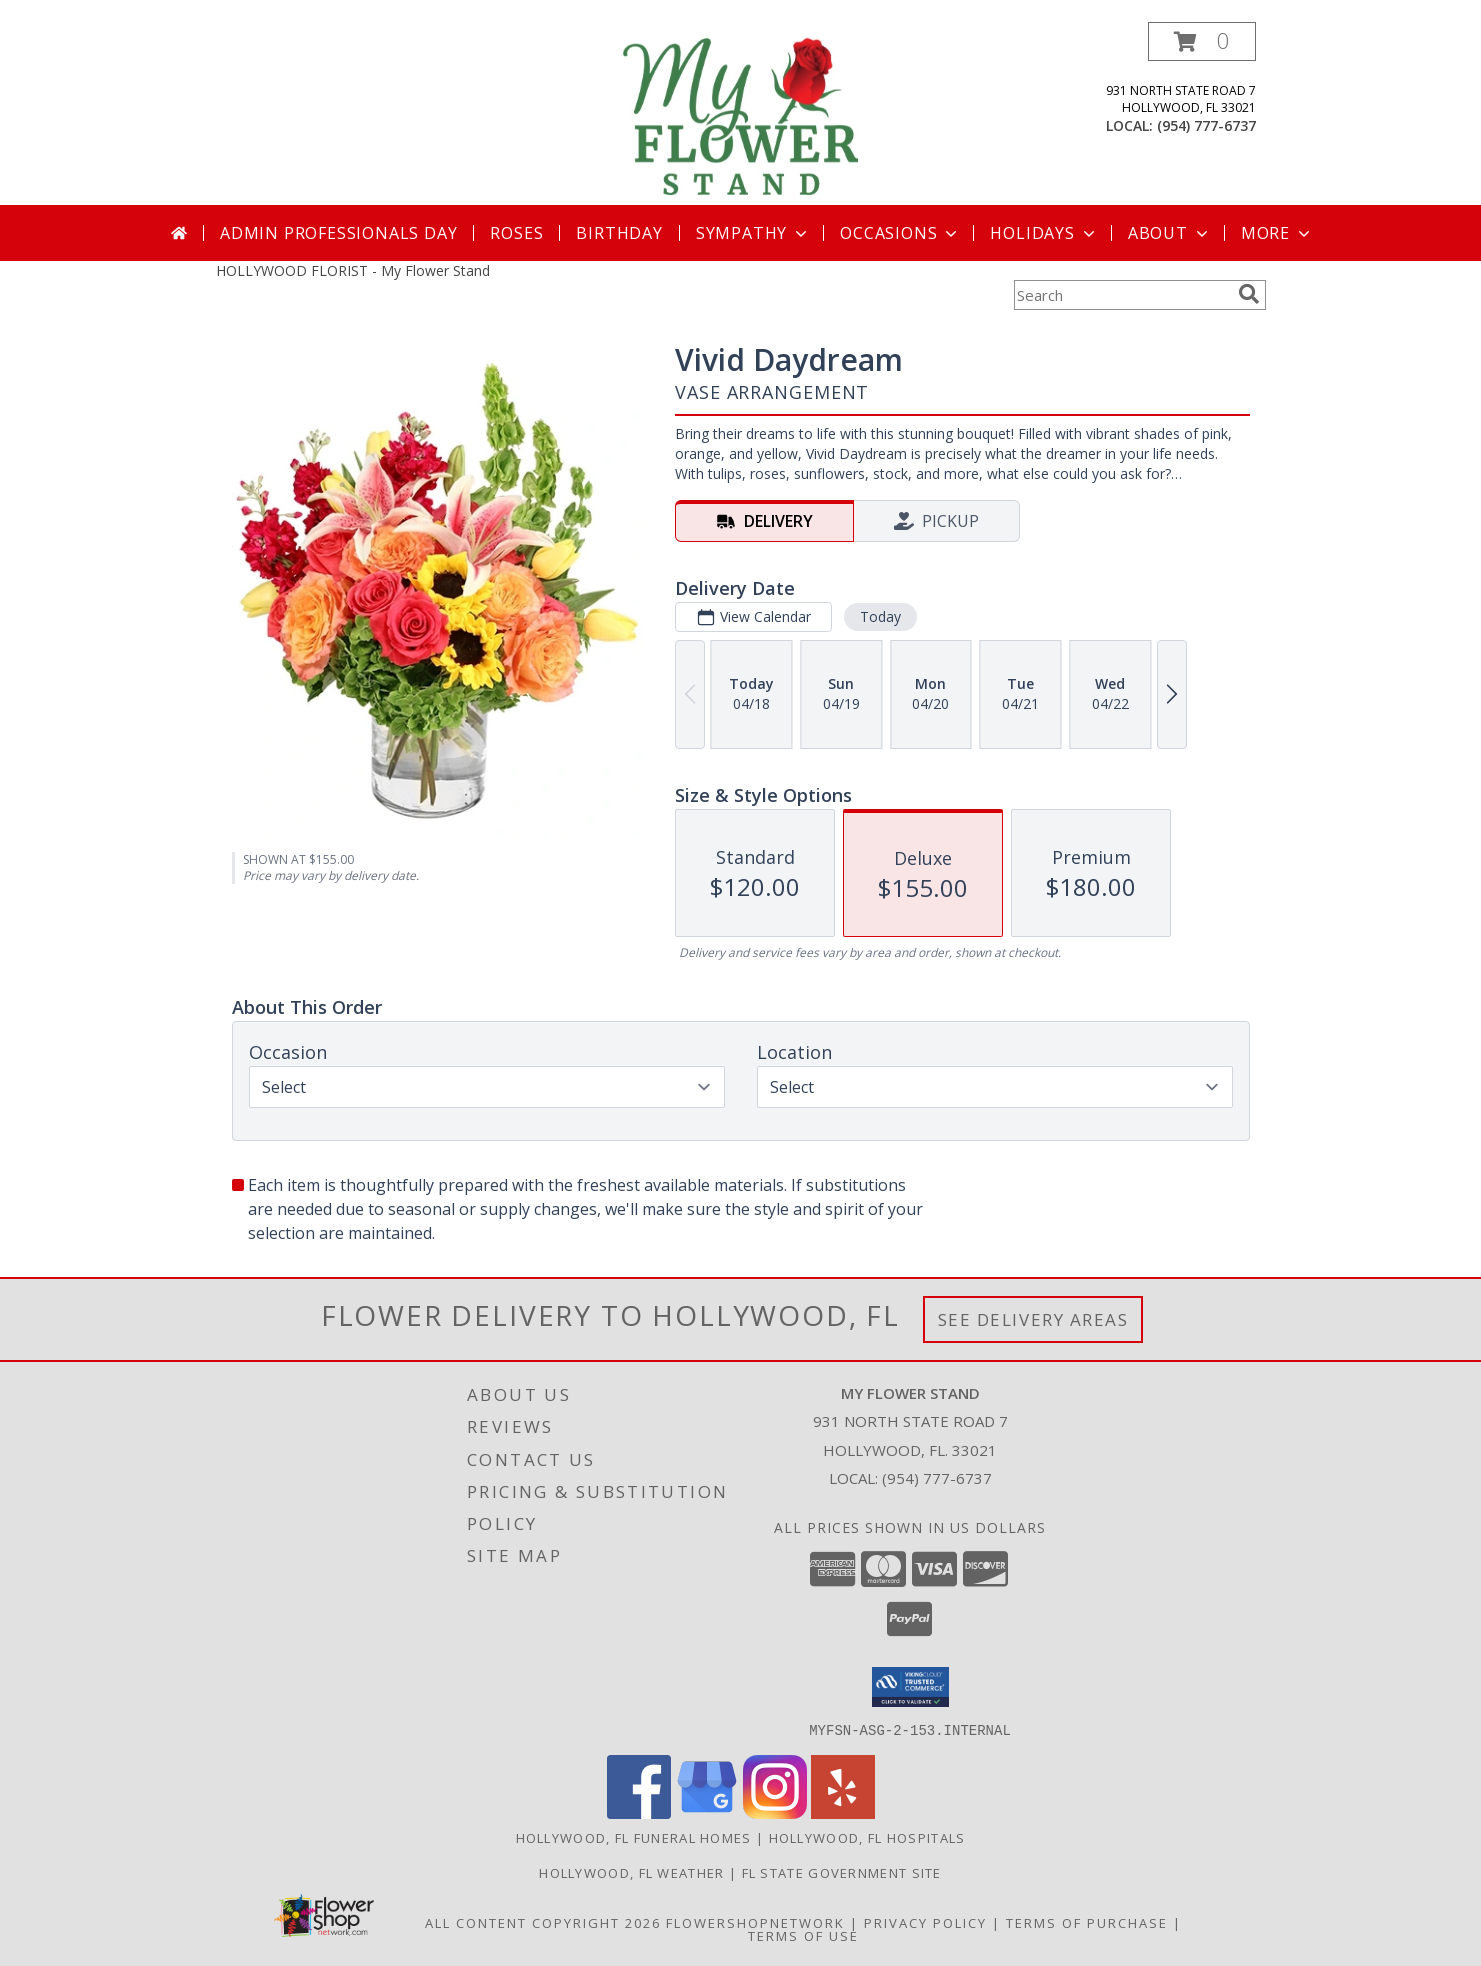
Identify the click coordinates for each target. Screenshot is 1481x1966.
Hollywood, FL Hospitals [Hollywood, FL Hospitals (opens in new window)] (867, 1837)
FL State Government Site (842, 1872)
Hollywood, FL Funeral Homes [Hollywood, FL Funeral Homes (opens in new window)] (634, 1837)
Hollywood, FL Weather (631, 1872)
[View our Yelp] (843, 1812)
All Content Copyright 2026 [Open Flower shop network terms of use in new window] (543, 1922)
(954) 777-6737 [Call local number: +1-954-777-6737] (1206, 125)
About (1170, 233)
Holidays (1044, 233)
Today (879, 616)
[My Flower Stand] (741, 113)
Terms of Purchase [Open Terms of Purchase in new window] (1087, 1922)
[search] (1249, 294)
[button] (1202, 41)
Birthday (619, 233)
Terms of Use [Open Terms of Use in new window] (803, 1935)
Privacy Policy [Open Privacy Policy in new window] (925, 1922)
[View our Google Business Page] (707, 1812)
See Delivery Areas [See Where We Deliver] (1033, 1319)
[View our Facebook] (639, 1812)
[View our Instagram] (775, 1812)
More (1277, 233)
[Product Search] (1122, 295)
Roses (516, 233)
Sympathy (753, 233)
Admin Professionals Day (338, 233)
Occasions (900, 233)
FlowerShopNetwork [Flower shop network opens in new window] (755, 1922)
